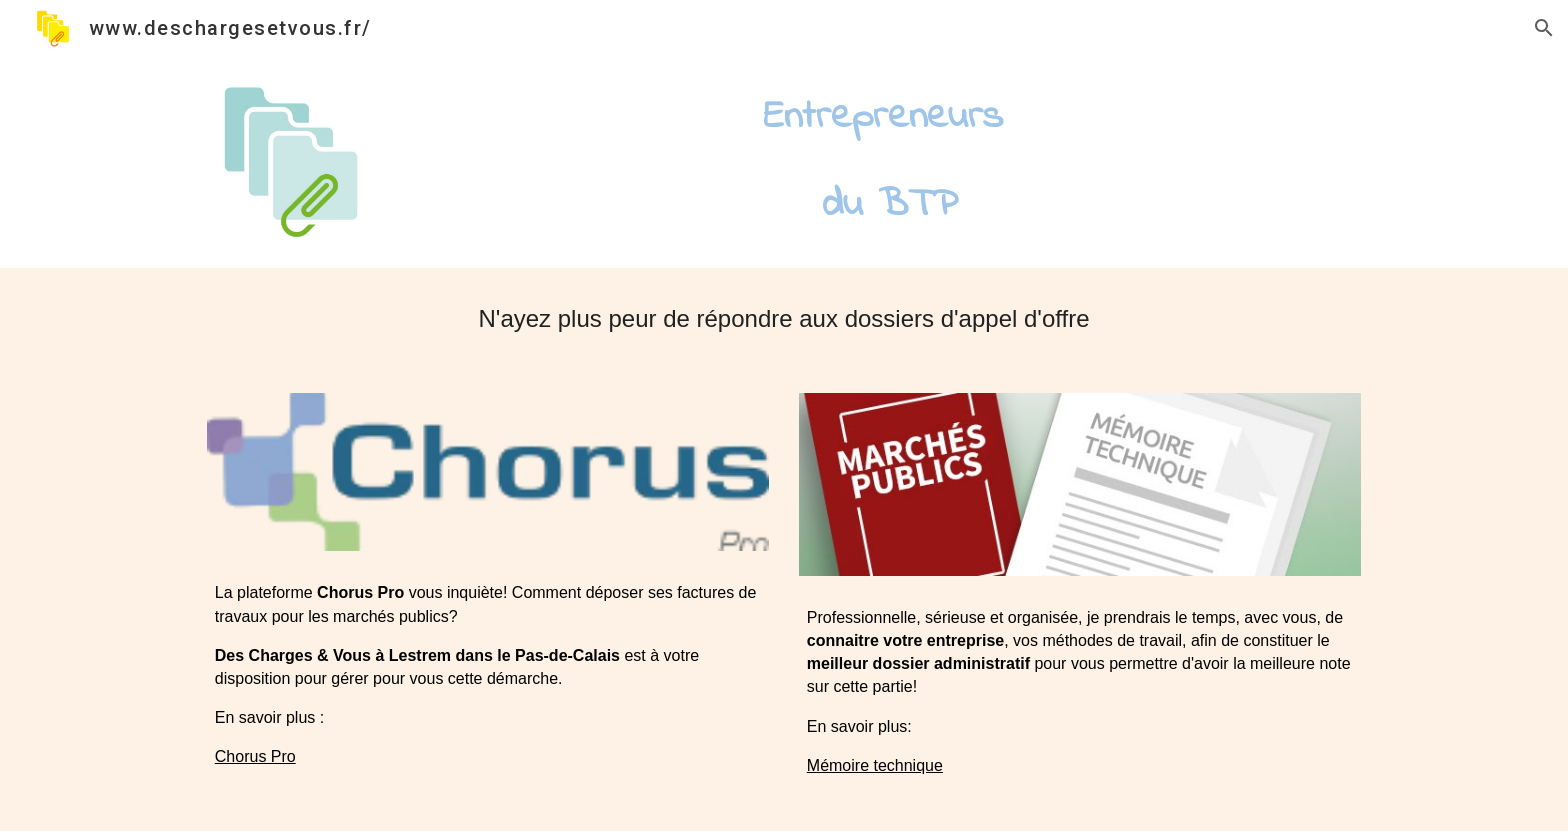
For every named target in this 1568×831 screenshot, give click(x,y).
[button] (1544, 28)
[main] (883, 162)
